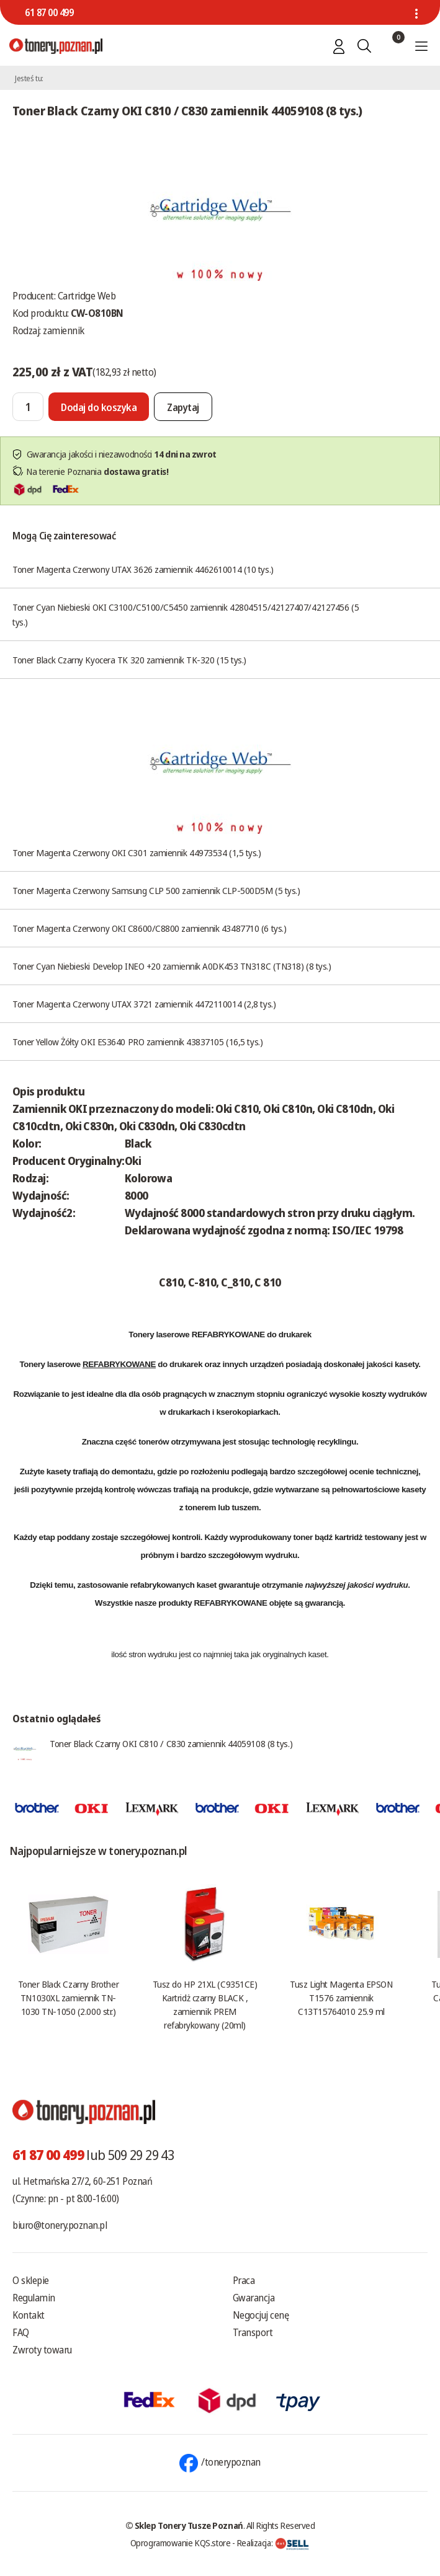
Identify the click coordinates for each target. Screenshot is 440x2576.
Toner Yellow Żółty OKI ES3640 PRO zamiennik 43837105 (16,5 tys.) (137, 1041)
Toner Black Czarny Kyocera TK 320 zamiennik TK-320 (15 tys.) (129, 659)
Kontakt (28, 2315)
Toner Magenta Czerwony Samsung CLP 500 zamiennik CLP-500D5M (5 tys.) (156, 890)
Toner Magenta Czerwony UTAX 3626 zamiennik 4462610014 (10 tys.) (143, 569)
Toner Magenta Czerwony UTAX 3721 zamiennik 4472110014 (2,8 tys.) (144, 1004)
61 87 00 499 (49, 12)
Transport (253, 2332)
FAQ (20, 2332)
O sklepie (30, 2280)
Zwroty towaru (42, 2350)
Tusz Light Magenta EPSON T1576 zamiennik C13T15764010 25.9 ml (341, 1997)
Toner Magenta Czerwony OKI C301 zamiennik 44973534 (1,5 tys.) (136, 852)
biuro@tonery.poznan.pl (59, 2225)
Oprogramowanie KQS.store (180, 2542)
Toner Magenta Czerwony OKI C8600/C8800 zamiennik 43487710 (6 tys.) (149, 928)
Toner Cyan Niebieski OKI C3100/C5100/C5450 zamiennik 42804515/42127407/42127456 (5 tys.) (185, 614)
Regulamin (33, 2297)
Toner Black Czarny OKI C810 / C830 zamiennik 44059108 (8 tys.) (171, 1743)
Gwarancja (254, 2297)
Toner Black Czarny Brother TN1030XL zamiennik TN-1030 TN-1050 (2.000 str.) (68, 1997)
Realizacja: (273, 2542)
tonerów (153, 1441)
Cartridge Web (87, 296)
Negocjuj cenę (261, 2315)
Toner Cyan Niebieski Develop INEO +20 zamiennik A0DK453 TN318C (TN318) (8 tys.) (171, 966)
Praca (244, 2280)
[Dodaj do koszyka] (98, 406)
